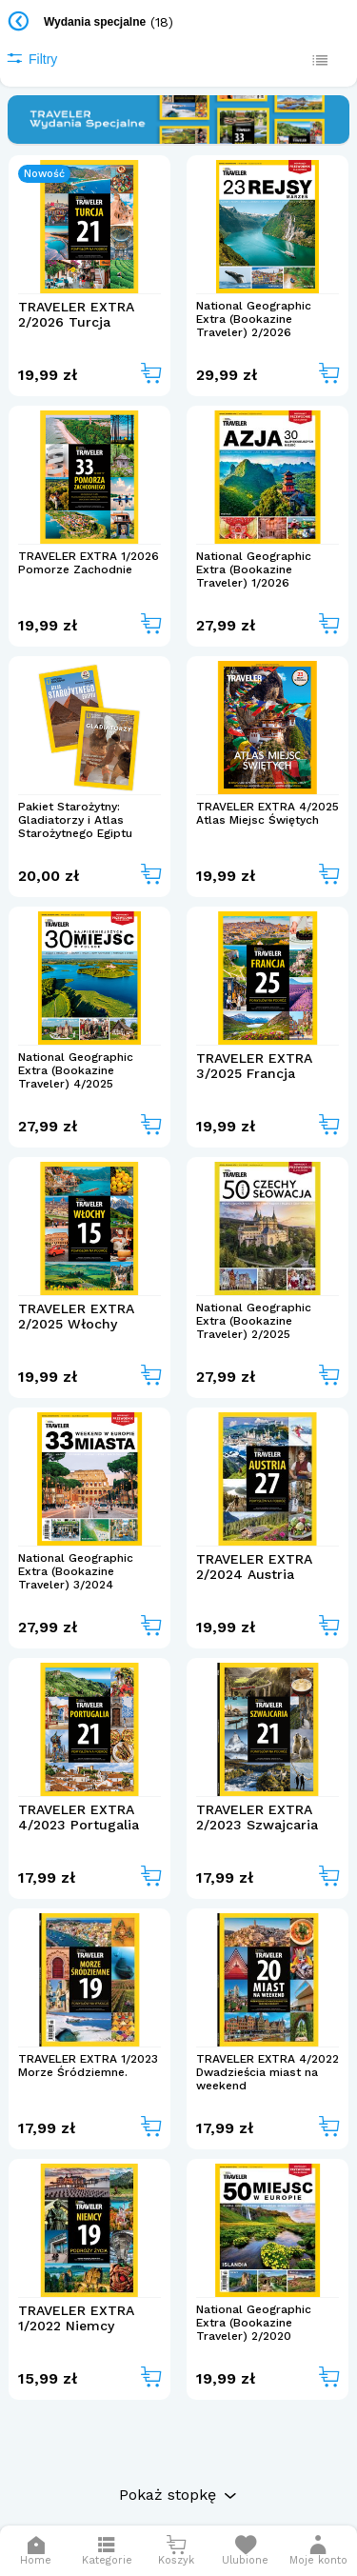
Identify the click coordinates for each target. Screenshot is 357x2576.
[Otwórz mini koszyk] (176, 2551)
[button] (318, 2551)
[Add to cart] (151, 375)
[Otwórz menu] (107, 2551)
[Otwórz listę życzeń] (245, 2551)
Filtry (31, 59)
